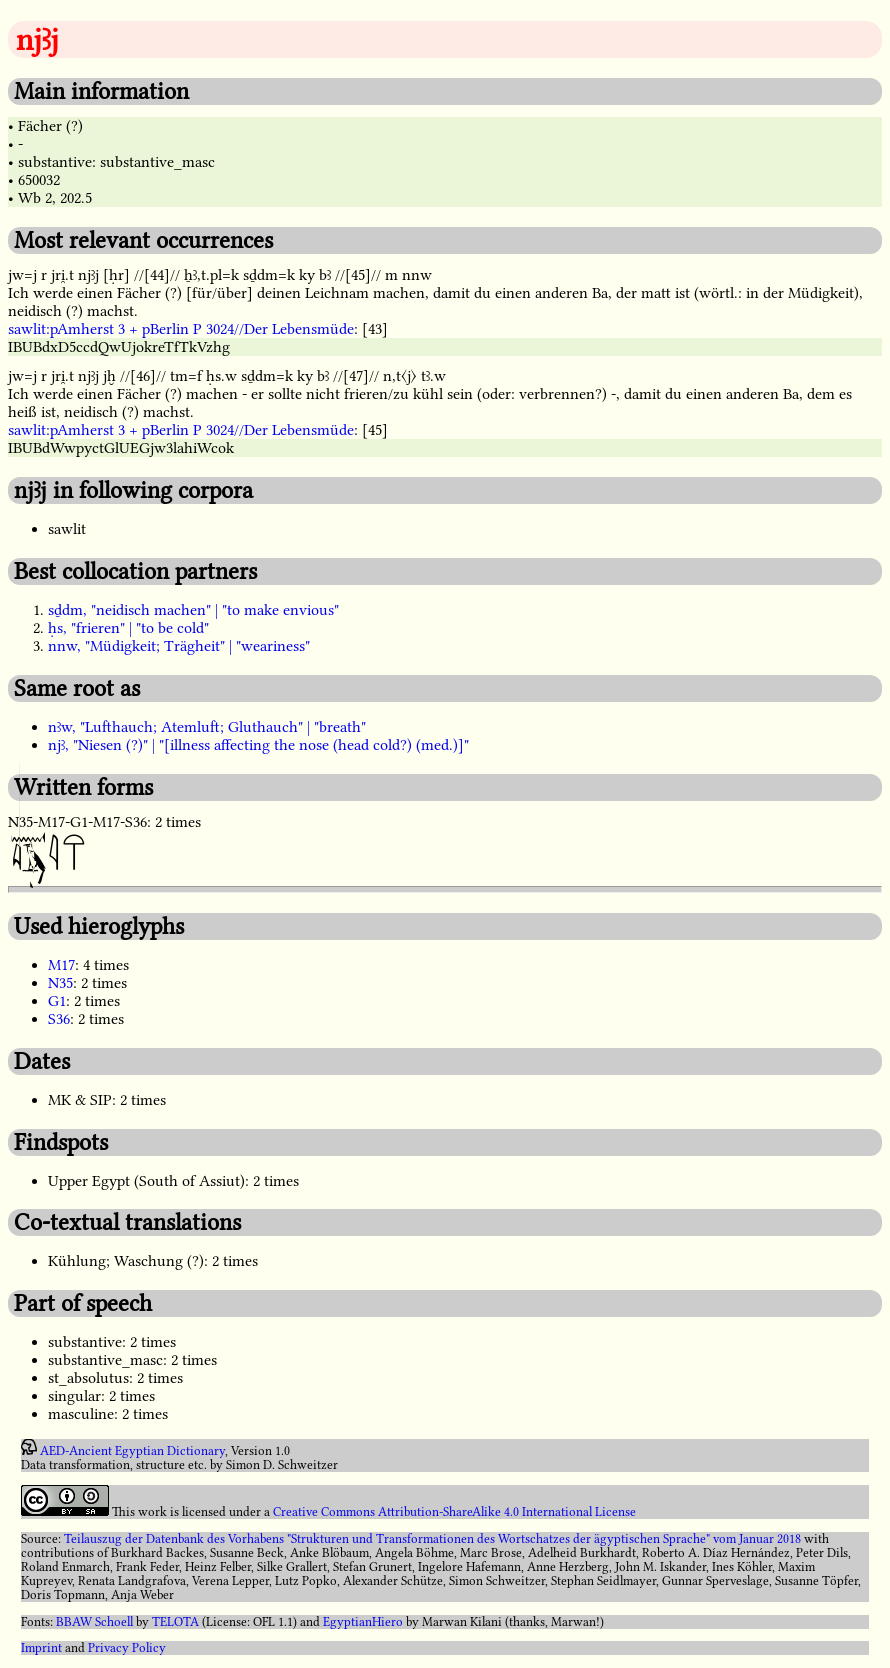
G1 (57, 1001)
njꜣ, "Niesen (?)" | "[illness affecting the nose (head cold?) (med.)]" (258, 745)
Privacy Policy (127, 1648)
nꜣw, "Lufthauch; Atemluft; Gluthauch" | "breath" (207, 727)
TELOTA (175, 1622)
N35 (60, 983)
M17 (61, 965)
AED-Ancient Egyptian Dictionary (132, 1451)
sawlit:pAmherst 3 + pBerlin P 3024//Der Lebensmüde (181, 329)
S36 (59, 1019)
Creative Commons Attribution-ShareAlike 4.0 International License (454, 1512)
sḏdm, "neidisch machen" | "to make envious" (193, 610)
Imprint (41, 1648)
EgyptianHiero (363, 1622)
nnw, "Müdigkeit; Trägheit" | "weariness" (179, 646)
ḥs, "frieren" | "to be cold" (128, 628)
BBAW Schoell (94, 1622)
